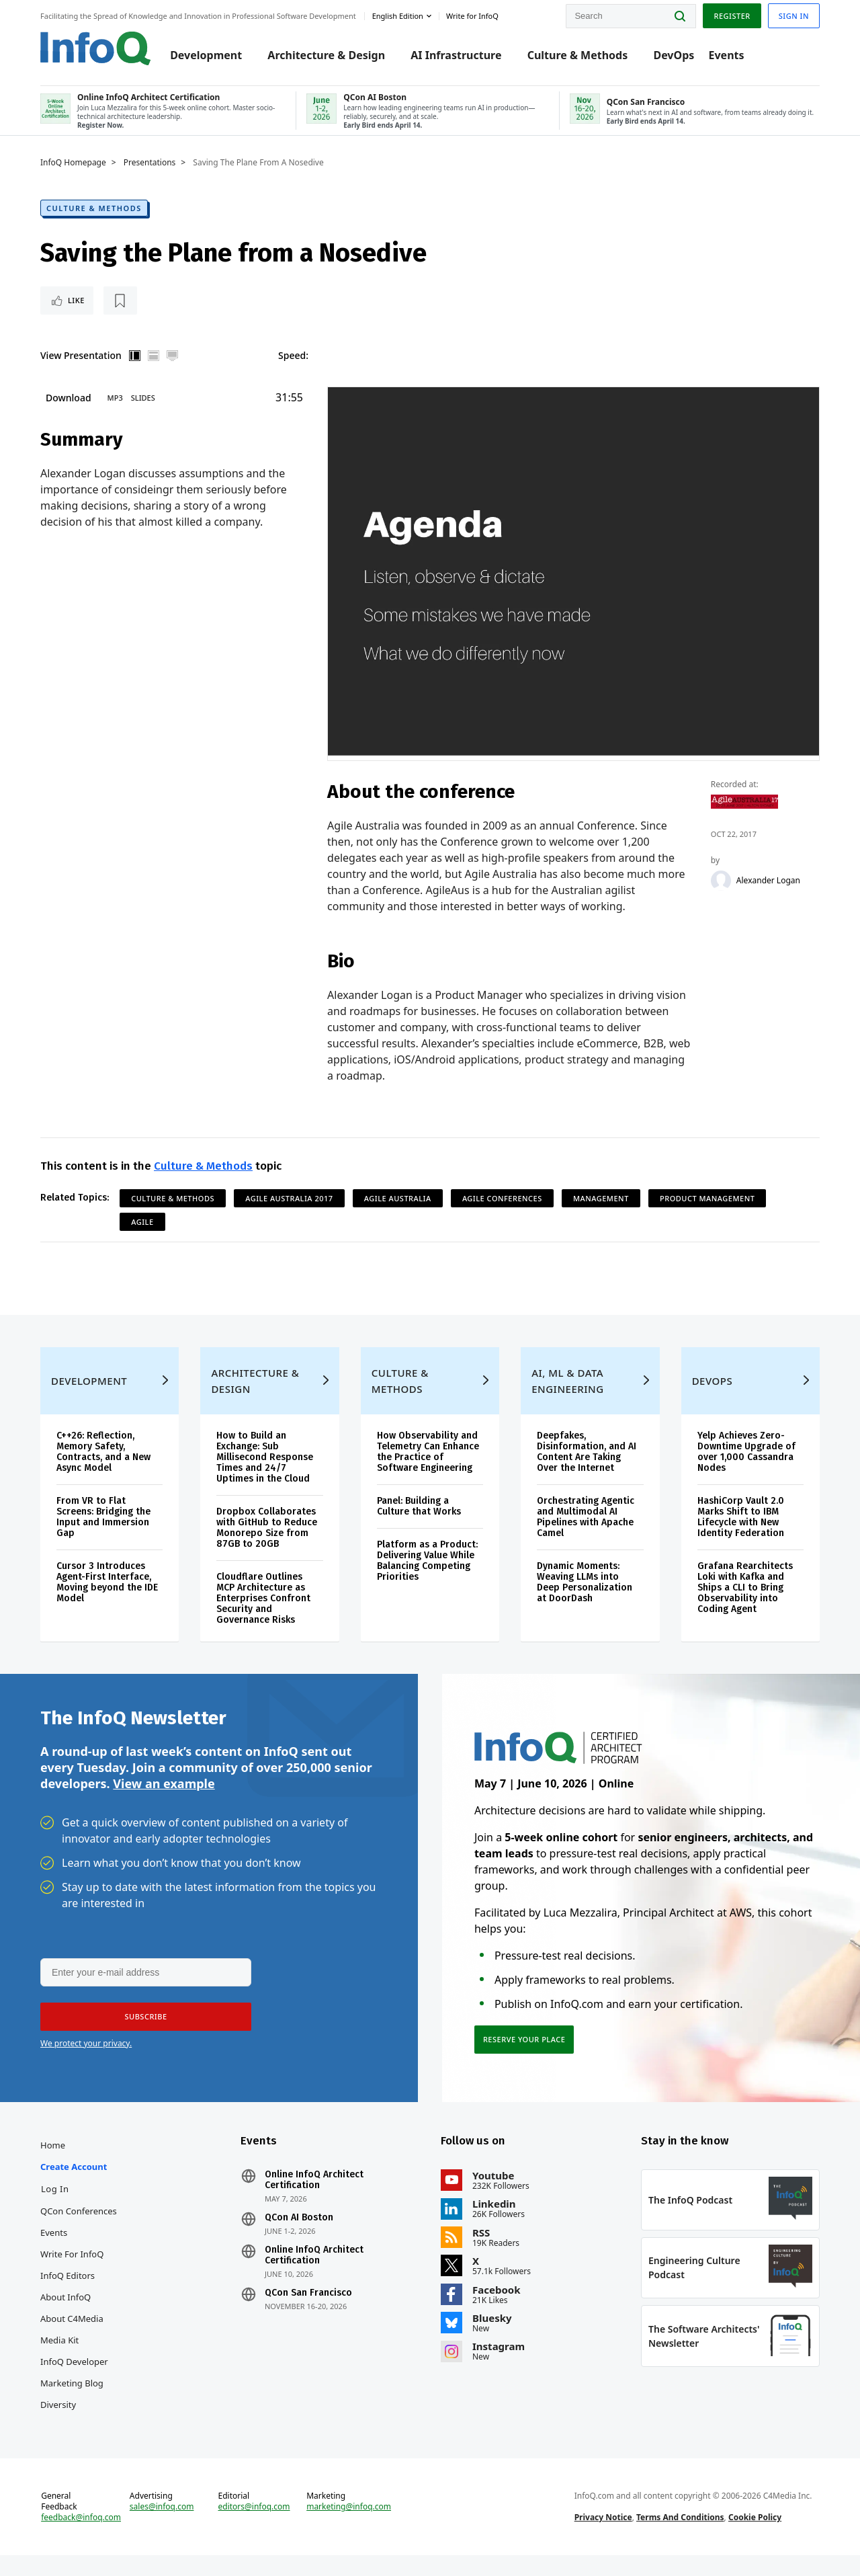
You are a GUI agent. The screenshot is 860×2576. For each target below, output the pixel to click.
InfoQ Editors (67, 2296)
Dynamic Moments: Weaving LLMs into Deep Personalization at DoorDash (584, 1603)
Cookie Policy (754, 2538)
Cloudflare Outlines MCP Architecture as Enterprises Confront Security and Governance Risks (263, 1619)
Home (52, 2166)
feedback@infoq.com (81, 2538)
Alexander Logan (771, 890)
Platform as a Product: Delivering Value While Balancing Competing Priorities (427, 1581)
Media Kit (59, 2361)
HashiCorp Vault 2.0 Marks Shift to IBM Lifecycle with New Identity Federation (740, 1538)
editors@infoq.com (254, 2527)
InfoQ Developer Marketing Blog (74, 2393)
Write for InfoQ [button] (472, 16)
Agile (142, 1240)
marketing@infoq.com (348, 2527)
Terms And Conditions (680, 2538)
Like (76, 305)
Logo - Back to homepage (95, 48)
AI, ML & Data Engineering (567, 1401)
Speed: (293, 362)
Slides (143, 408)
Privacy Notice (603, 2538)
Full (173, 363)
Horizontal (154, 363)
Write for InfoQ (71, 2275)
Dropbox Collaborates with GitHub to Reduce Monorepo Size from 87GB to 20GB (266, 1548)
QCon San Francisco (308, 2313)
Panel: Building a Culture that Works (419, 1527)
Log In (55, 2210)
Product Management (707, 1216)
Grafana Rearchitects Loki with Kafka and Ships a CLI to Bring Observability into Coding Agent (745, 1608)
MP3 (115, 408)
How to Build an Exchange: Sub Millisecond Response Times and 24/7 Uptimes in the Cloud (264, 1478)
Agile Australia (397, 1216)
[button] (145, 2037)
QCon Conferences (78, 2232)
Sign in (794, 16)
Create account (73, 2187)
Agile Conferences (502, 1216)
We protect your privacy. (86, 2064)
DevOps (673, 55)
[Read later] (120, 305)
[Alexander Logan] (724, 891)
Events (726, 55)
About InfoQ (65, 2318)
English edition (397, 16)
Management (601, 1216)
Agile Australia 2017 (289, 1216)
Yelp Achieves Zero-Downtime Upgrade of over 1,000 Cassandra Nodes (746, 1472)
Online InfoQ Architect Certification (314, 2201)
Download (68, 407)
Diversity (58, 2425)
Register (732, 16)
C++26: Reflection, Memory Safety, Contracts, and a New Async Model (103, 1472)
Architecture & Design (326, 55)
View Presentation (81, 362)
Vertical (135, 363)
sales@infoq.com (162, 2527)
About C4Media (71, 2339)
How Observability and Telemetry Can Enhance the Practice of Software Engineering (428, 1472)
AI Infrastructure (456, 55)
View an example (163, 1804)
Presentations (150, 159)
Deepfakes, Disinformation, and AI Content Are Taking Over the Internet (586, 1472)
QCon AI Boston (299, 2238)
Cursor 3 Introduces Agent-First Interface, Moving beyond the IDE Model (107, 1603)
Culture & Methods (577, 55)
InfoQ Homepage (73, 159)
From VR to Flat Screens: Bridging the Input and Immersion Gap (103, 1538)
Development (206, 55)
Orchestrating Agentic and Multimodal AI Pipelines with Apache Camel (585, 1538)
